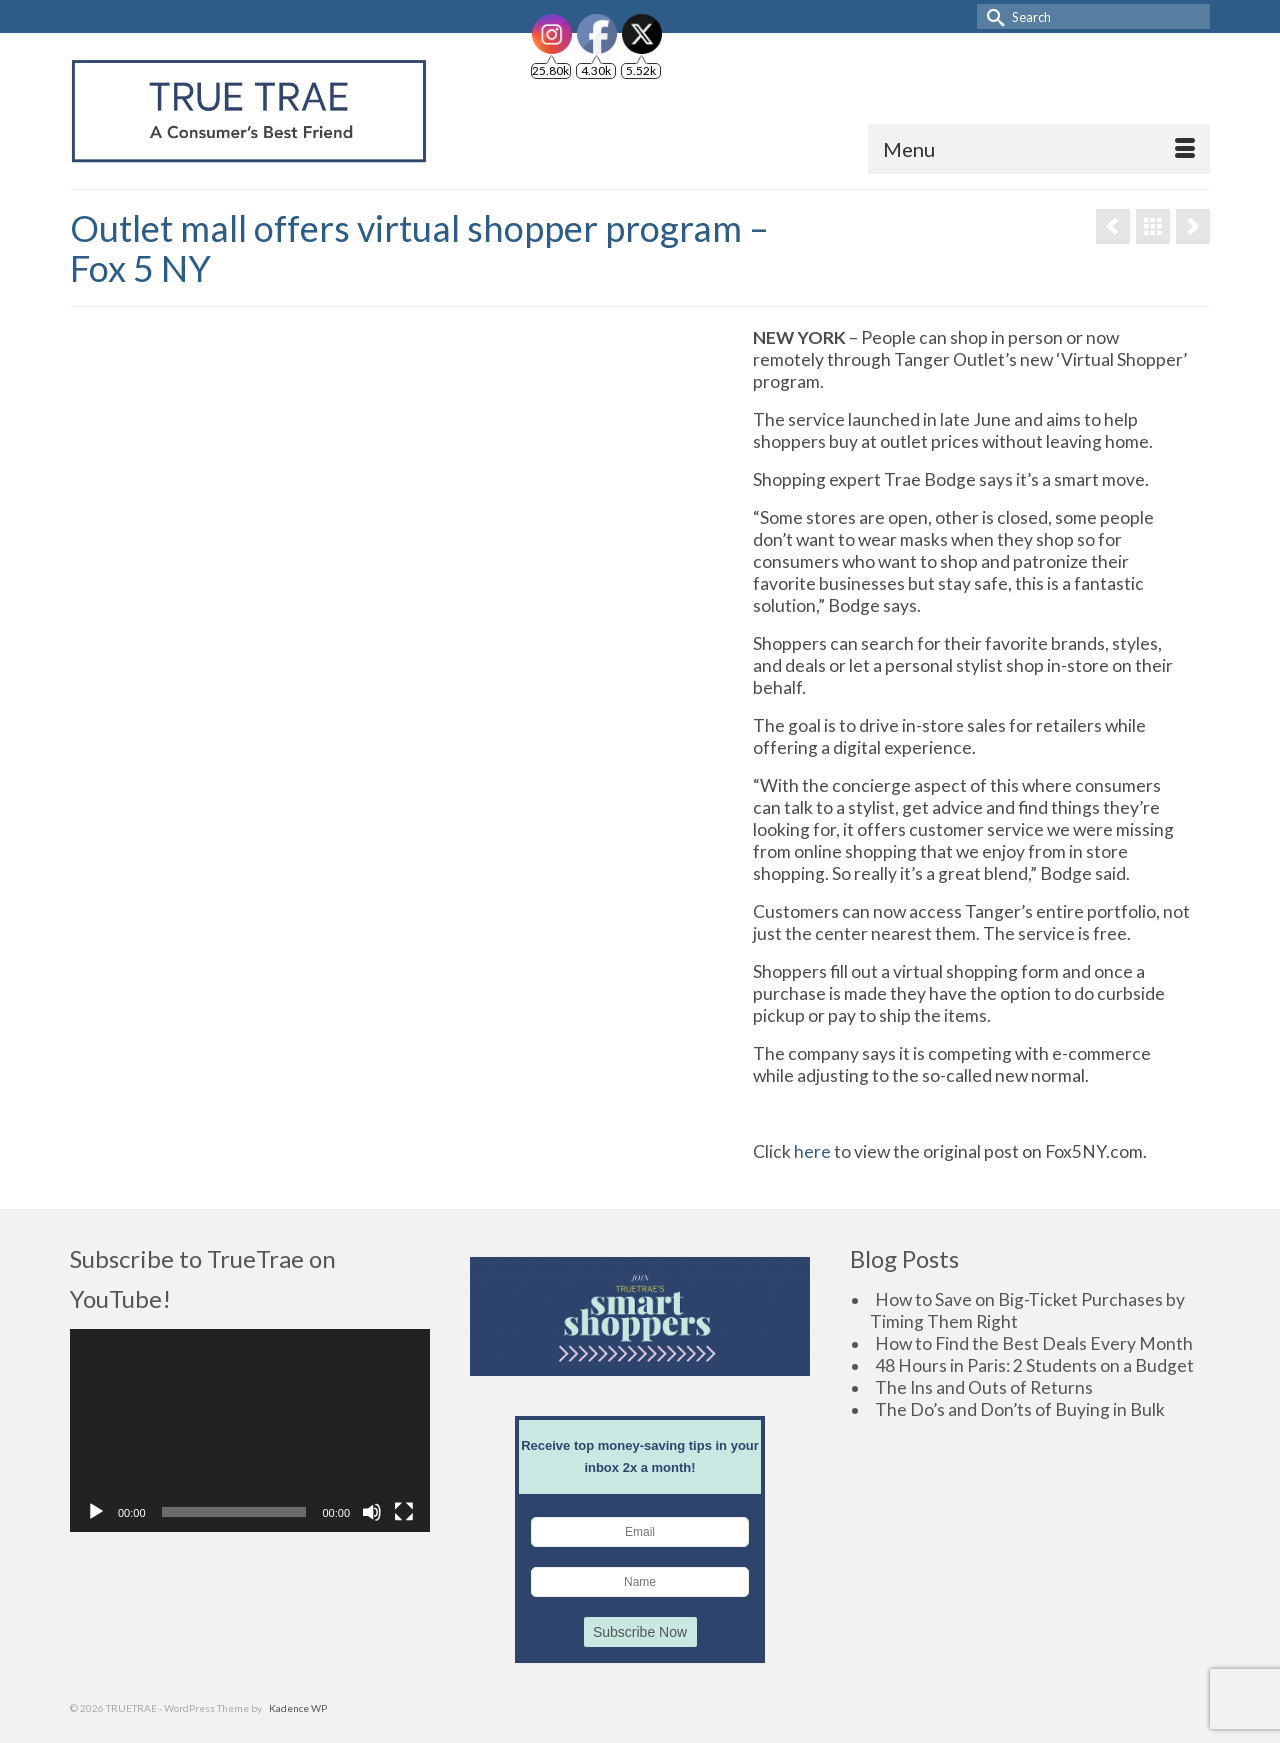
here (812, 1151)
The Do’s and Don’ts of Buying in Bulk (1020, 1409)
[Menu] (1039, 149)
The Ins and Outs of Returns (984, 1387)
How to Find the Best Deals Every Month (1034, 1343)
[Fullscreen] (404, 1512)
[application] (250, 1430)
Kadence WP (298, 1708)
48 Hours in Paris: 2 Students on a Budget (1034, 1365)
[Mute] (372, 1512)
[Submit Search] (992, 16)
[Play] (96, 1512)
